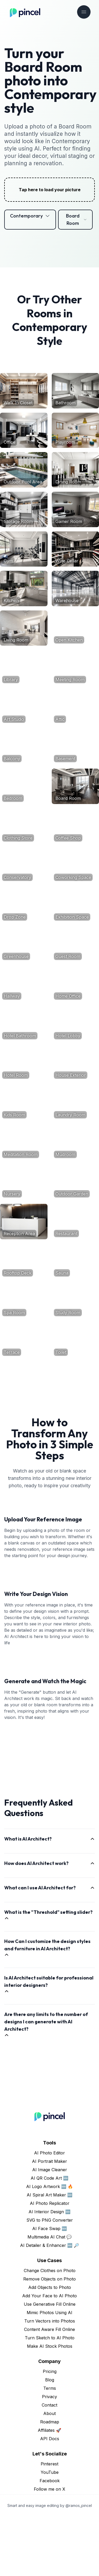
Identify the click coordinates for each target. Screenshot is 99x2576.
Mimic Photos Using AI (49, 2372)
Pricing (49, 2430)
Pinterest (49, 2523)
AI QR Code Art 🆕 (49, 2237)
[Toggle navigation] (84, 12)
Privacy (49, 2456)
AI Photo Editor (49, 2212)
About (49, 2472)
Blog (49, 2439)
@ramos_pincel (78, 2565)
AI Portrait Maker (49, 2220)
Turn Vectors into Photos (49, 2380)
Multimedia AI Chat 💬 (49, 2296)
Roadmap (49, 2481)
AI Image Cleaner (49, 2229)
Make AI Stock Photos (49, 2405)
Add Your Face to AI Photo (49, 2355)
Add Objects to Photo (49, 2346)
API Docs (49, 2498)
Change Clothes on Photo (50, 2330)
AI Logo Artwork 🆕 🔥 (49, 2245)
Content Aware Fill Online (49, 2388)
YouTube (50, 2531)
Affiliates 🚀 (49, 2489)
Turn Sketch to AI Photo (49, 2397)
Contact (49, 2464)
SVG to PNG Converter (49, 2279)
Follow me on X (49, 2548)
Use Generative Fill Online (50, 2363)
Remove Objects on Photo (49, 2338)
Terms (49, 2447)
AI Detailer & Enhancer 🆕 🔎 (49, 2304)
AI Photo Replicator (49, 2262)
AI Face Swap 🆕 (49, 2287)
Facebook (50, 2540)
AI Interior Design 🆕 (49, 2271)
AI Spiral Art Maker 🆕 (50, 2254)
